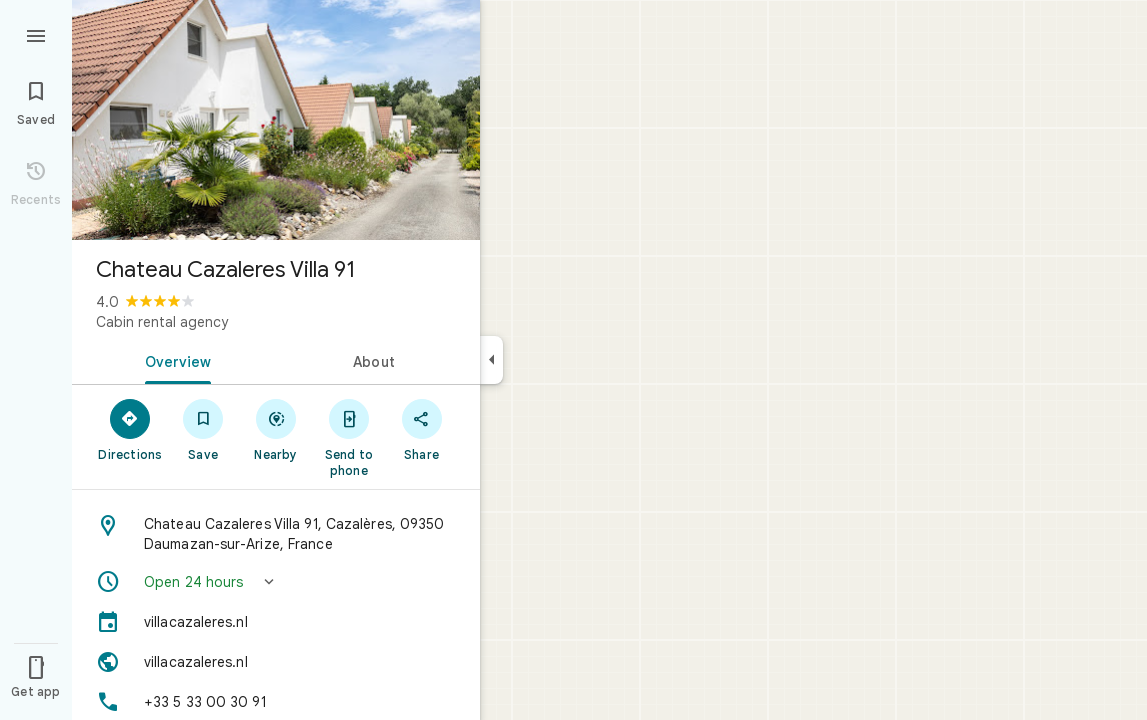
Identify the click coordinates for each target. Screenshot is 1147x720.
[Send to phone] (348, 437)
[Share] (421, 429)
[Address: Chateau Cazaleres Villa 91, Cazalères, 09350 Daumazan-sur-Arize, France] (276, 534)
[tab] (174, 360)
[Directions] (130, 429)
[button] (276, 582)
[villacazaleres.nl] (276, 622)
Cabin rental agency (162, 322)
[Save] (203, 429)
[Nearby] (276, 429)
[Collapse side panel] (491, 360)
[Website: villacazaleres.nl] (276, 662)
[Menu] (36, 34)
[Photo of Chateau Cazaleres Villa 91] (276, 120)
